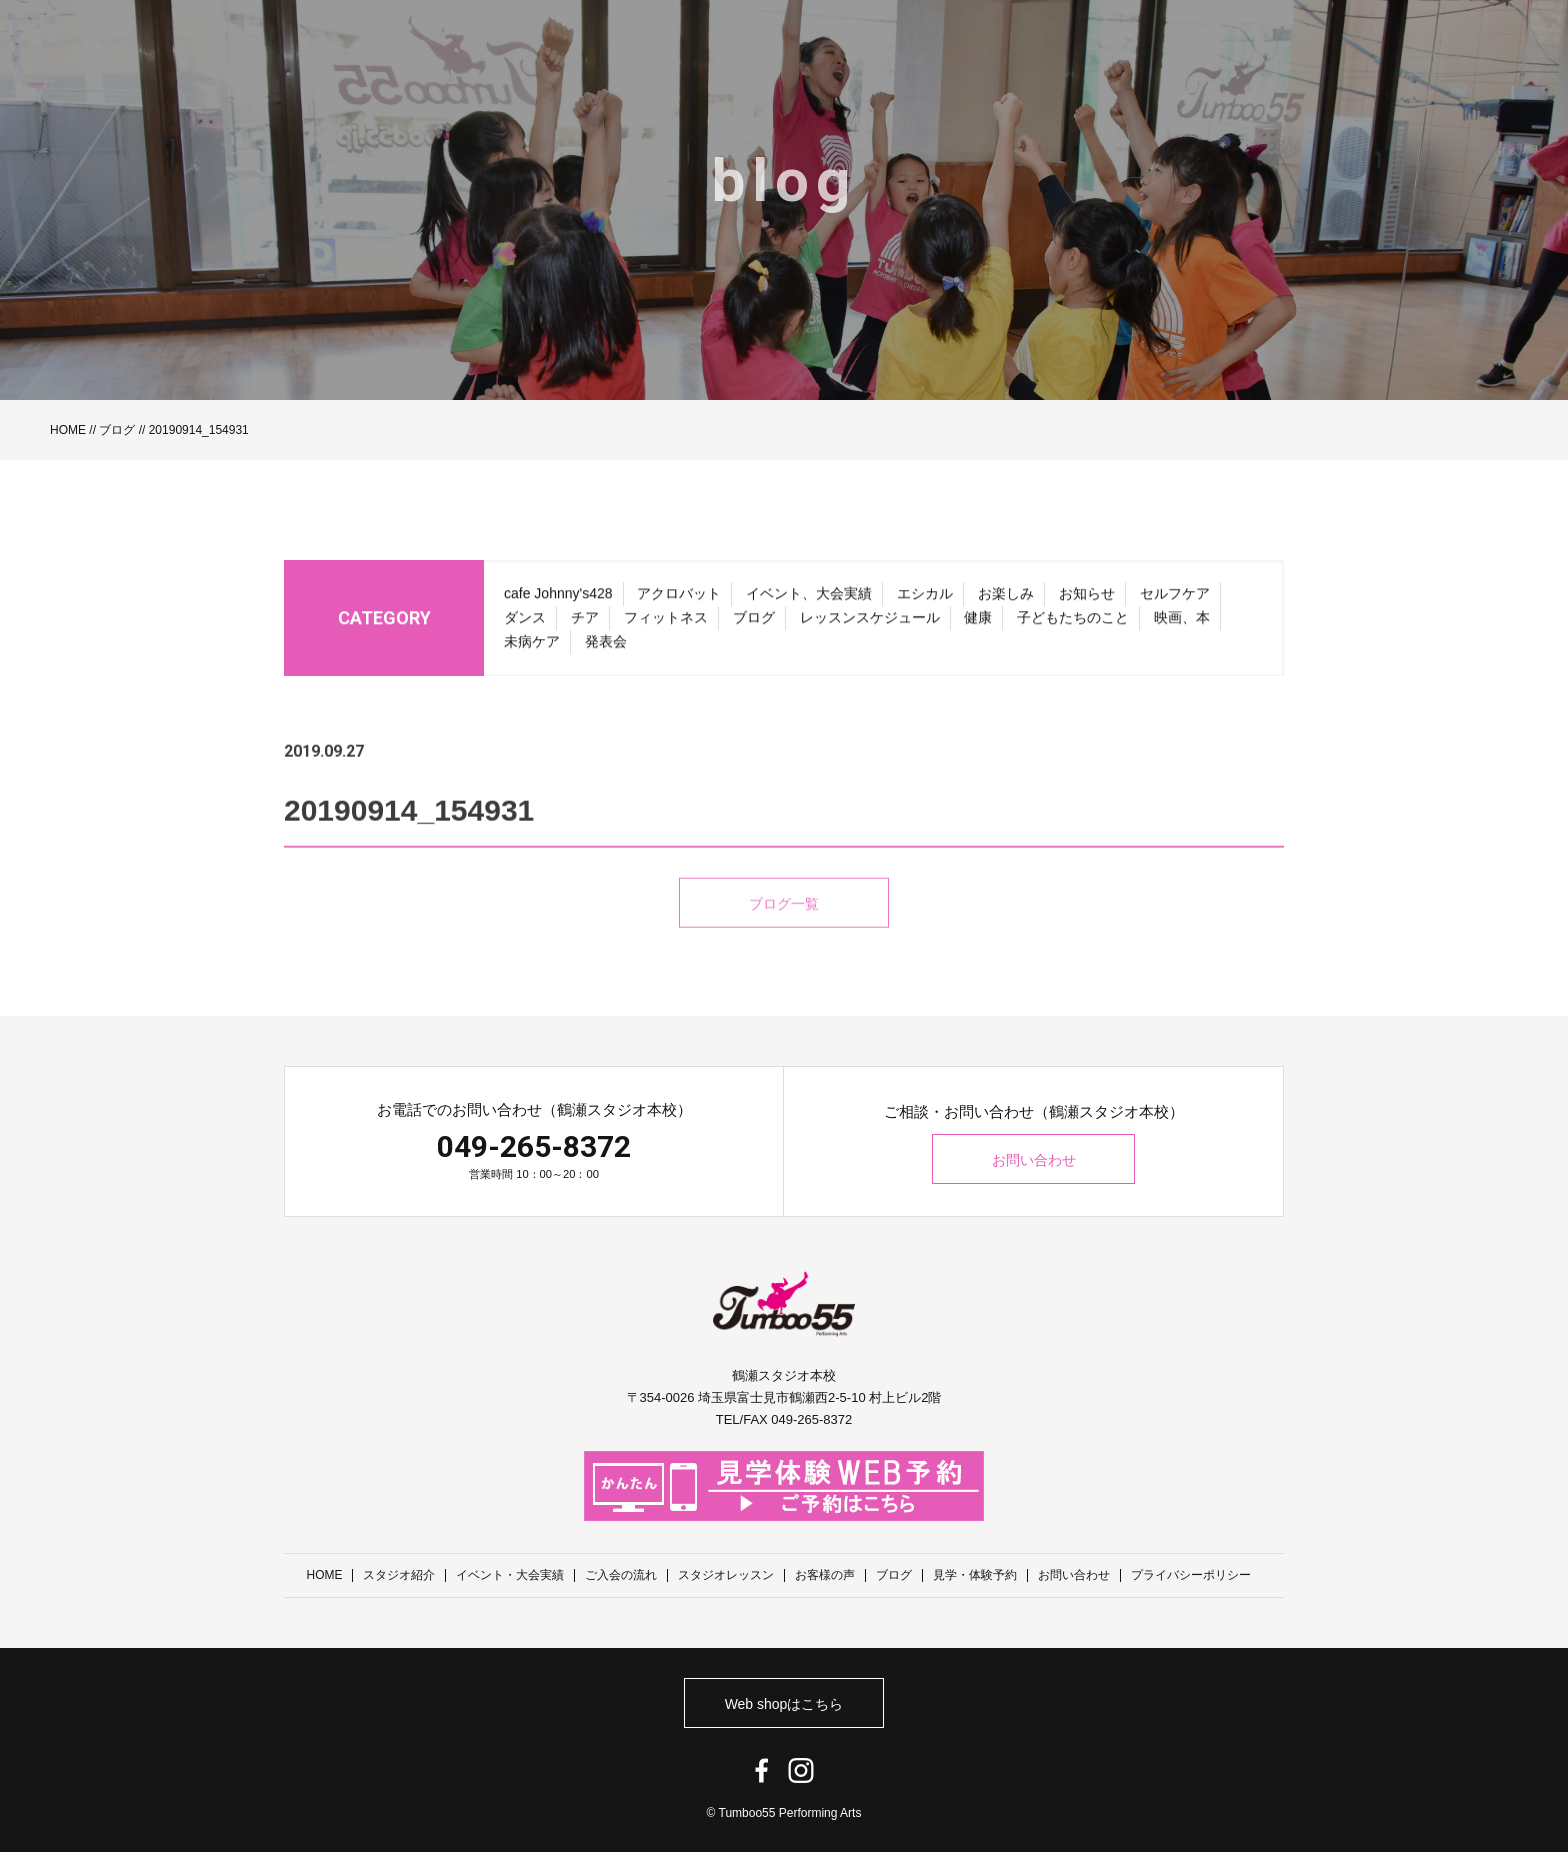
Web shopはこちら (784, 1703)
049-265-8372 (534, 1146)
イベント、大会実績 (809, 599)
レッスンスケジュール (870, 623)
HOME (68, 430)
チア (585, 623)
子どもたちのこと (1073, 623)
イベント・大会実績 (511, 1575)
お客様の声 (826, 1575)
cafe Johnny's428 (558, 599)
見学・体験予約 (976, 1575)
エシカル (925, 599)
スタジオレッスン (727, 1575)
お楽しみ (1006, 599)
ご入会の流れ (622, 1575)
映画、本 (1182, 623)
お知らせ (1087, 599)
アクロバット (679, 599)
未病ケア (532, 647)
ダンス (525, 623)
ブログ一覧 (784, 931)
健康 (978, 623)
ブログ (117, 430)
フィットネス (666, 623)
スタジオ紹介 (400, 1575)
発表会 (606, 647)
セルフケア (1175, 599)
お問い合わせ (1034, 1160)
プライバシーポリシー (1192, 1575)
